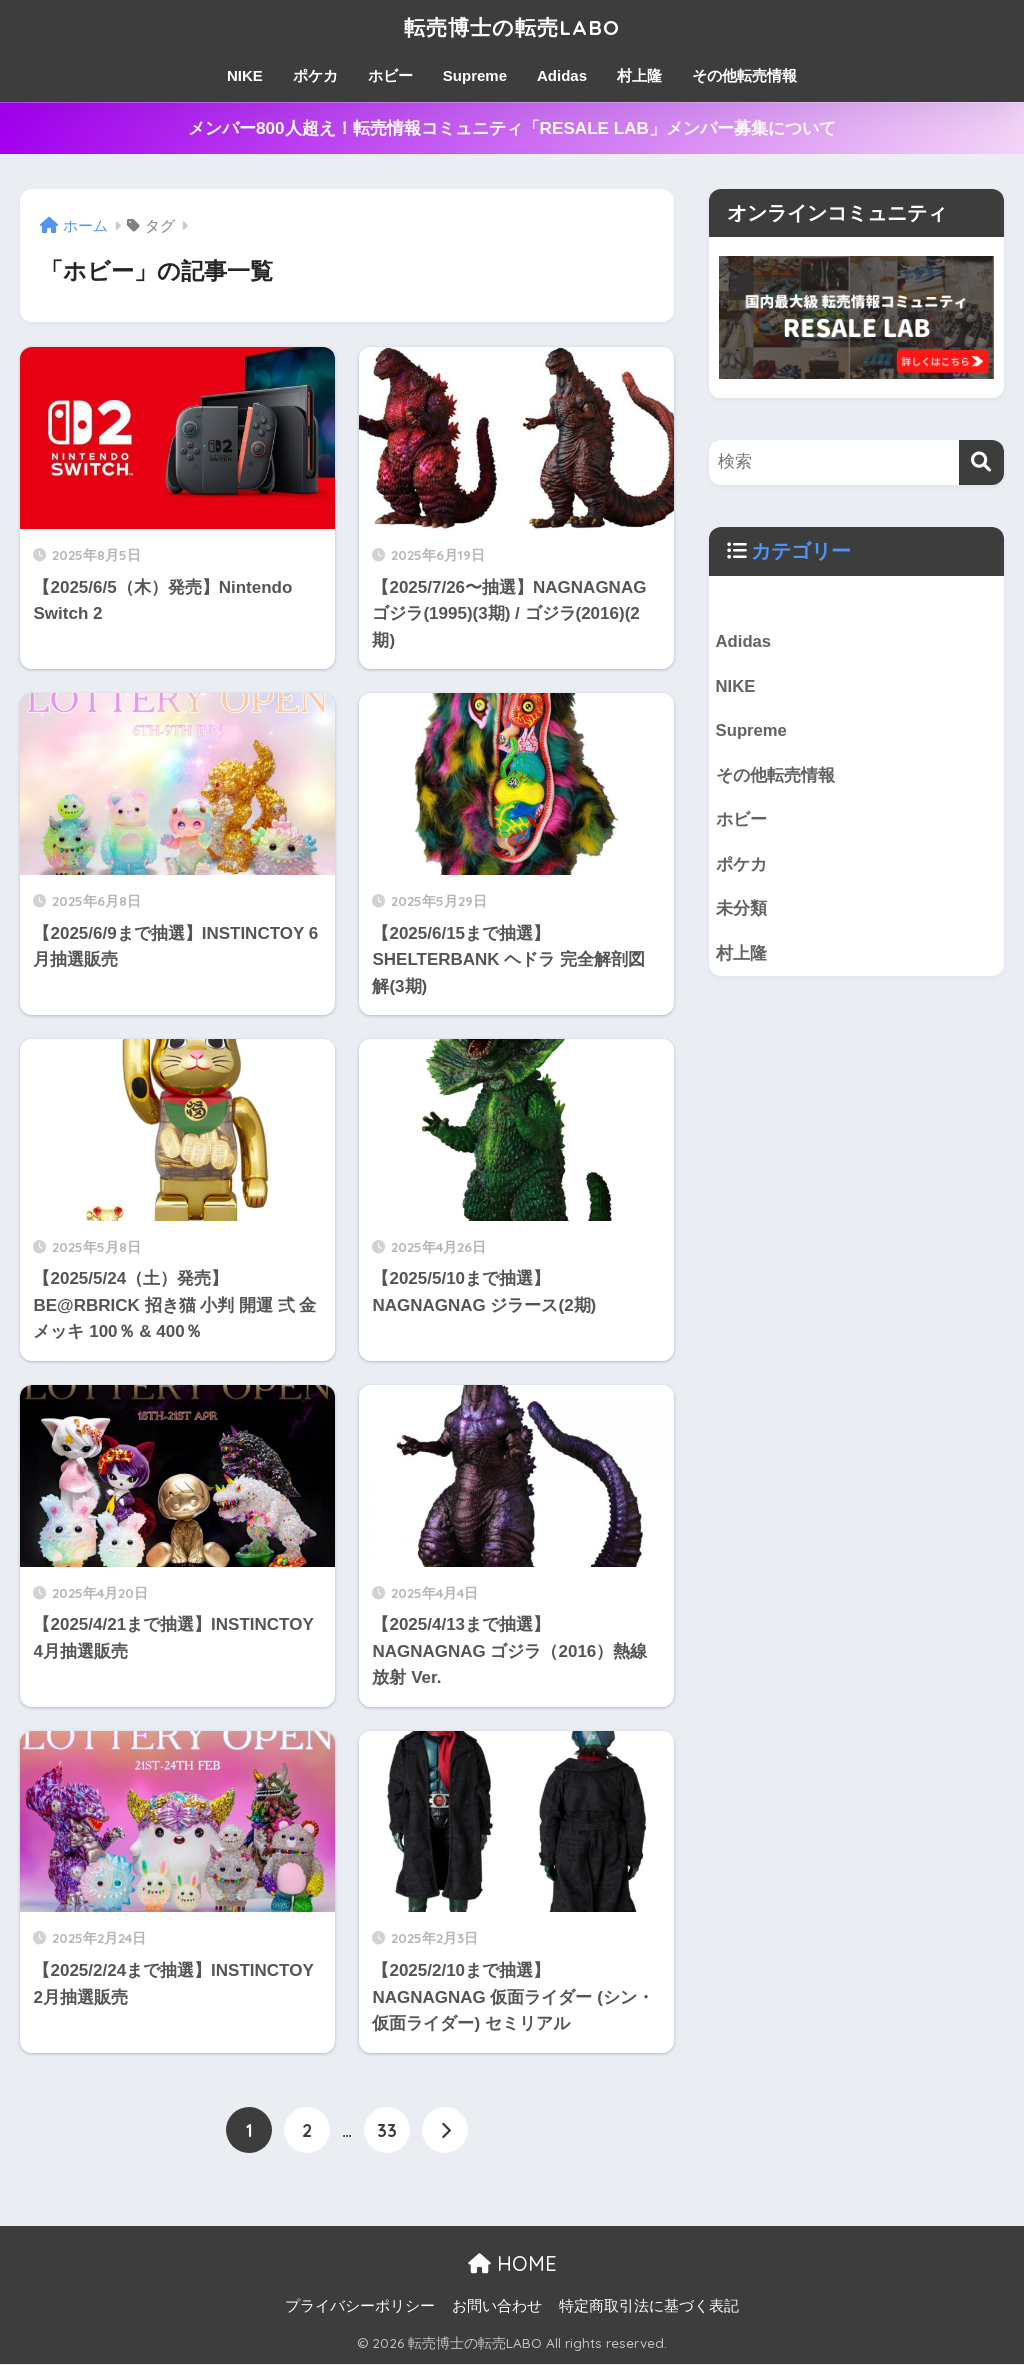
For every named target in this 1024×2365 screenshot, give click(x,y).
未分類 (741, 910)
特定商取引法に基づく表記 (649, 2306)
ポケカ (315, 75)
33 (387, 2130)
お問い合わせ (497, 2306)
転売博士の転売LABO (512, 26)
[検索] (981, 462)
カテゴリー (801, 551)
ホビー (390, 75)
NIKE (245, 75)
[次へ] (445, 2130)
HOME (512, 2263)
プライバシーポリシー (360, 2306)
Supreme (475, 75)
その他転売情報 (744, 75)
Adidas (562, 75)
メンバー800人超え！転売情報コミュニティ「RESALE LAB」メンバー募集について (512, 128)
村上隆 (639, 75)
